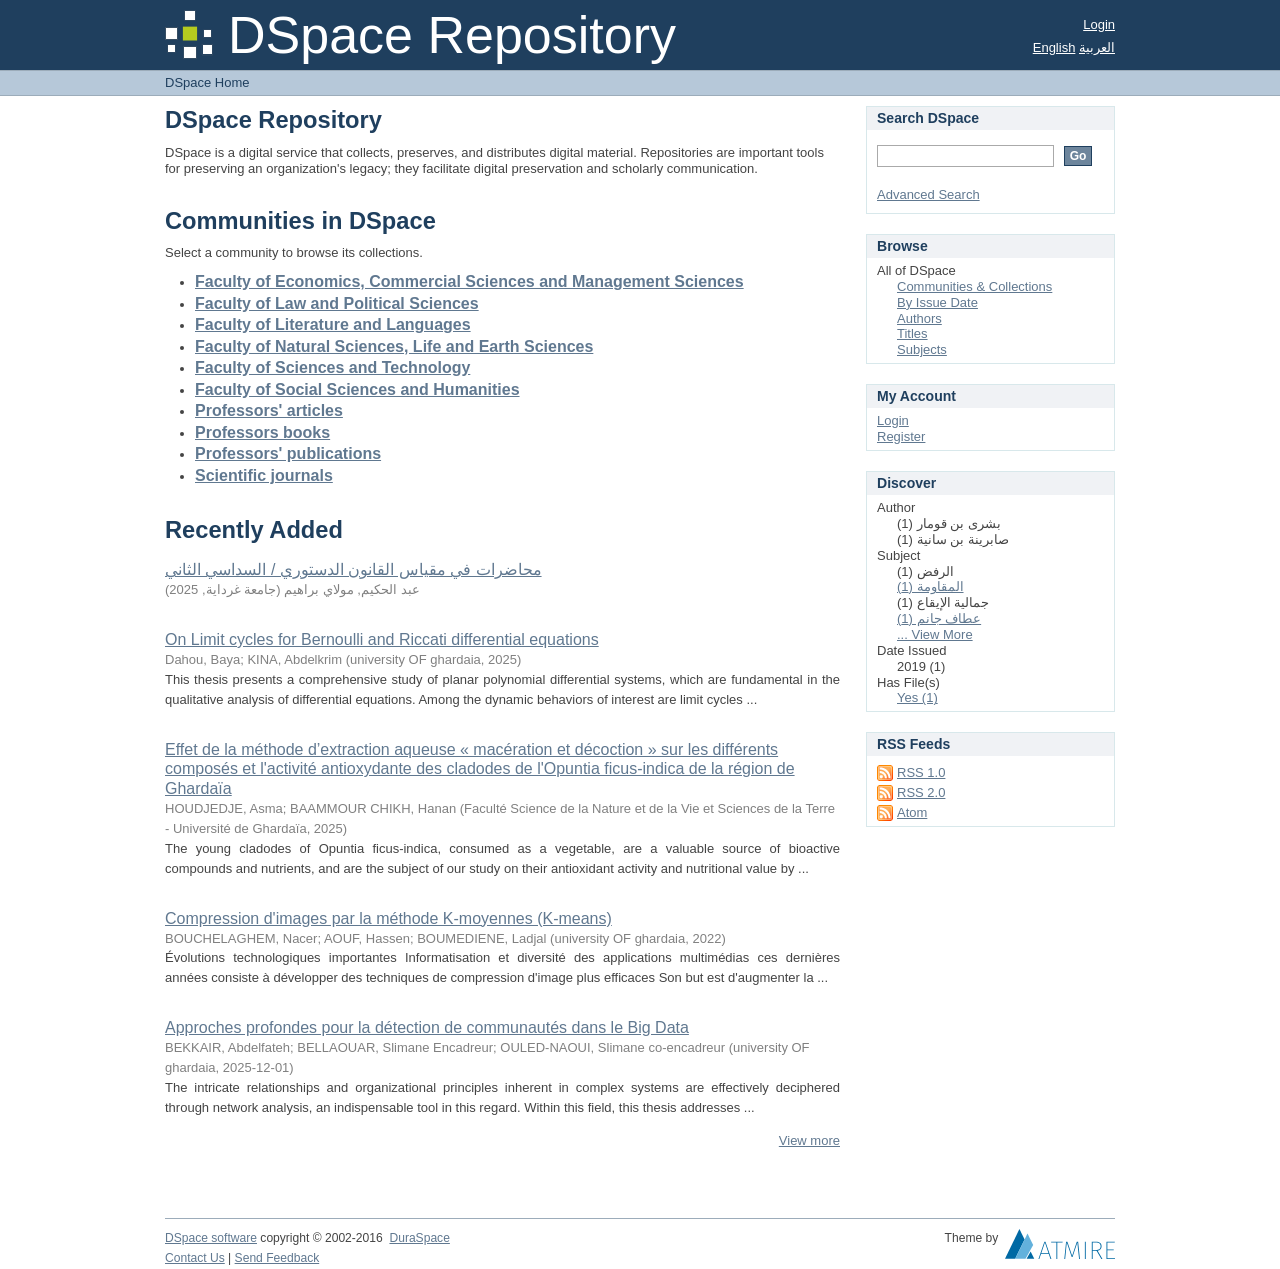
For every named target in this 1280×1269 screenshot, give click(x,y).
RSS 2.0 (921, 792)
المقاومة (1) (930, 586)
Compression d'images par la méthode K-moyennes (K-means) (388, 918)
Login (1099, 24)
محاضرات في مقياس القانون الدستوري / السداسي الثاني (353, 569)
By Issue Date (937, 302)
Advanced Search (928, 194)
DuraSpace (419, 1238)
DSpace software (211, 1238)
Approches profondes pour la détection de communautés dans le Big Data (427, 1027)
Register (901, 436)
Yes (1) (917, 697)
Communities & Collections (974, 286)
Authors (919, 318)
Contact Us (195, 1258)
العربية (1097, 47)
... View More (935, 634)
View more (809, 1140)
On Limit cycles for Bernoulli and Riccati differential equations (382, 639)
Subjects (922, 349)
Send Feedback (277, 1258)
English (1054, 47)
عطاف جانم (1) (939, 618)
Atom (912, 812)
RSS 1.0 (921, 772)
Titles (912, 333)
